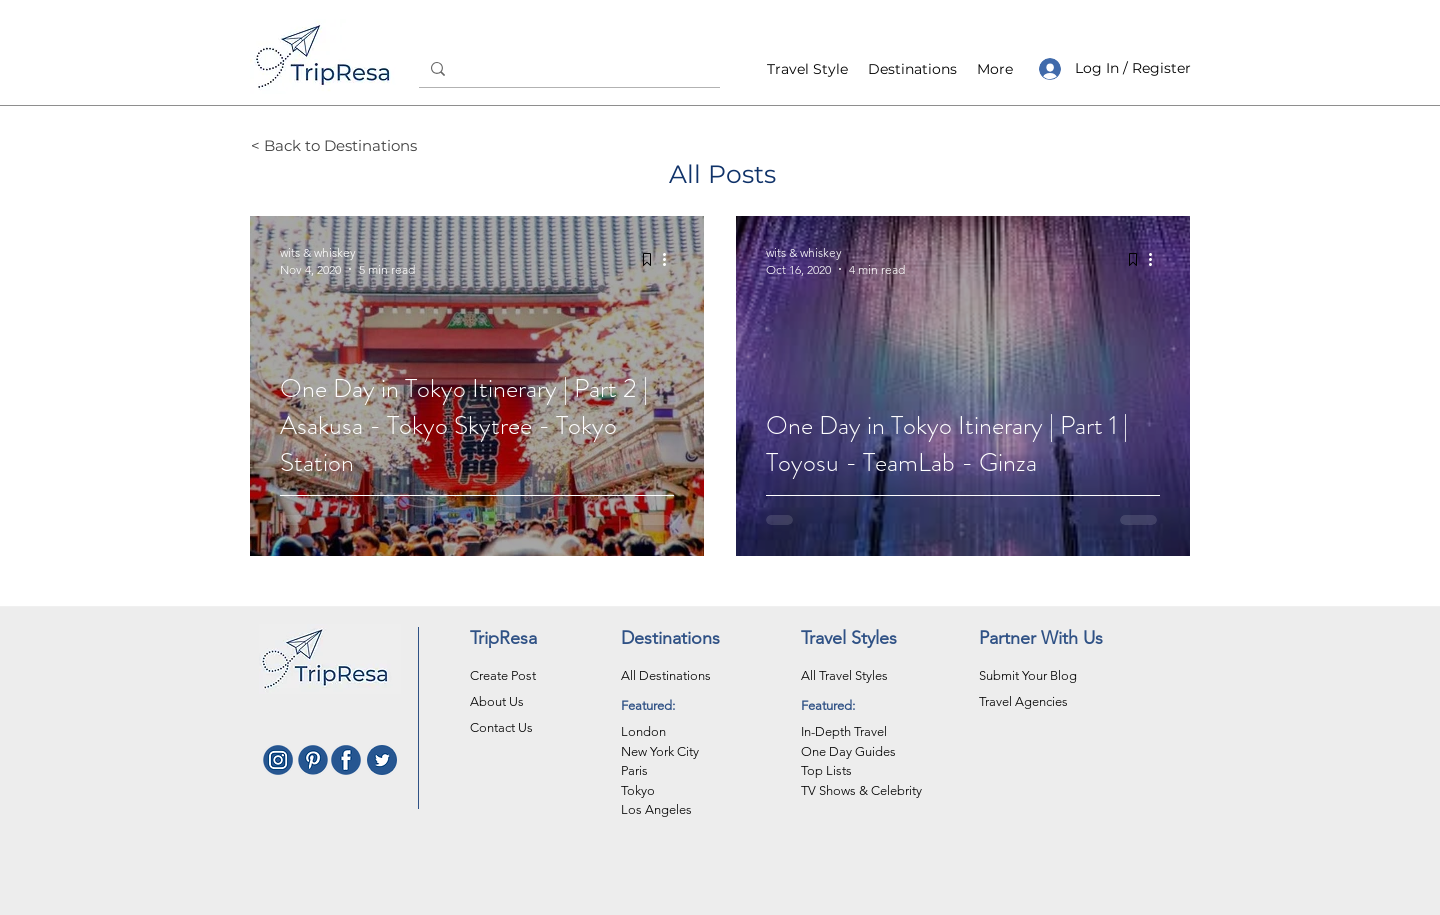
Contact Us (501, 727)
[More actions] (671, 260)
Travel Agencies (1023, 701)
